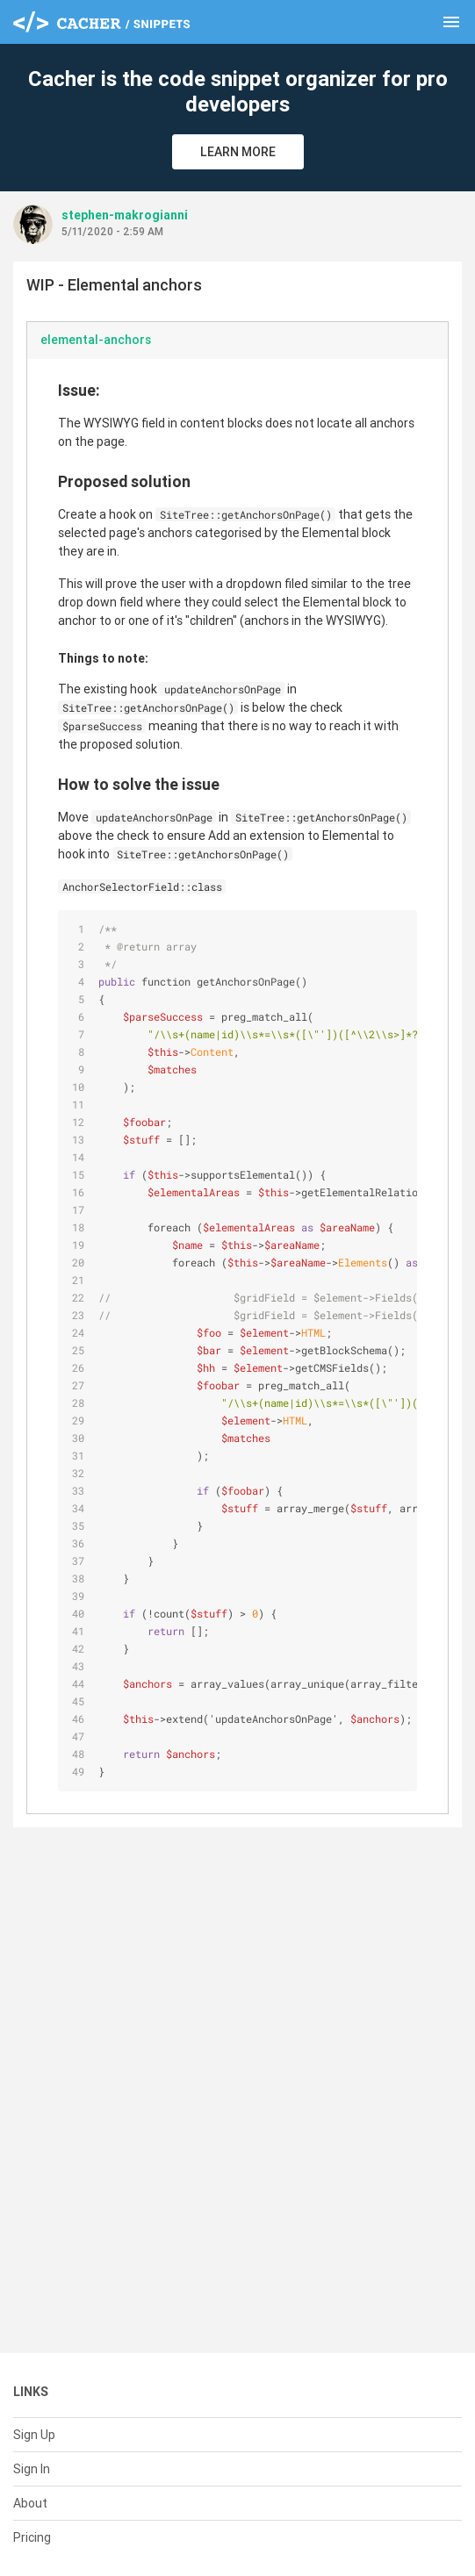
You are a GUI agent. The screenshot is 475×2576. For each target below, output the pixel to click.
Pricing (32, 2537)
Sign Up (34, 2435)
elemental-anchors (95, 340)
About (30, 2503)
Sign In (31, 2469)
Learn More (238, 152)
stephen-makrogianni (124, 215)
